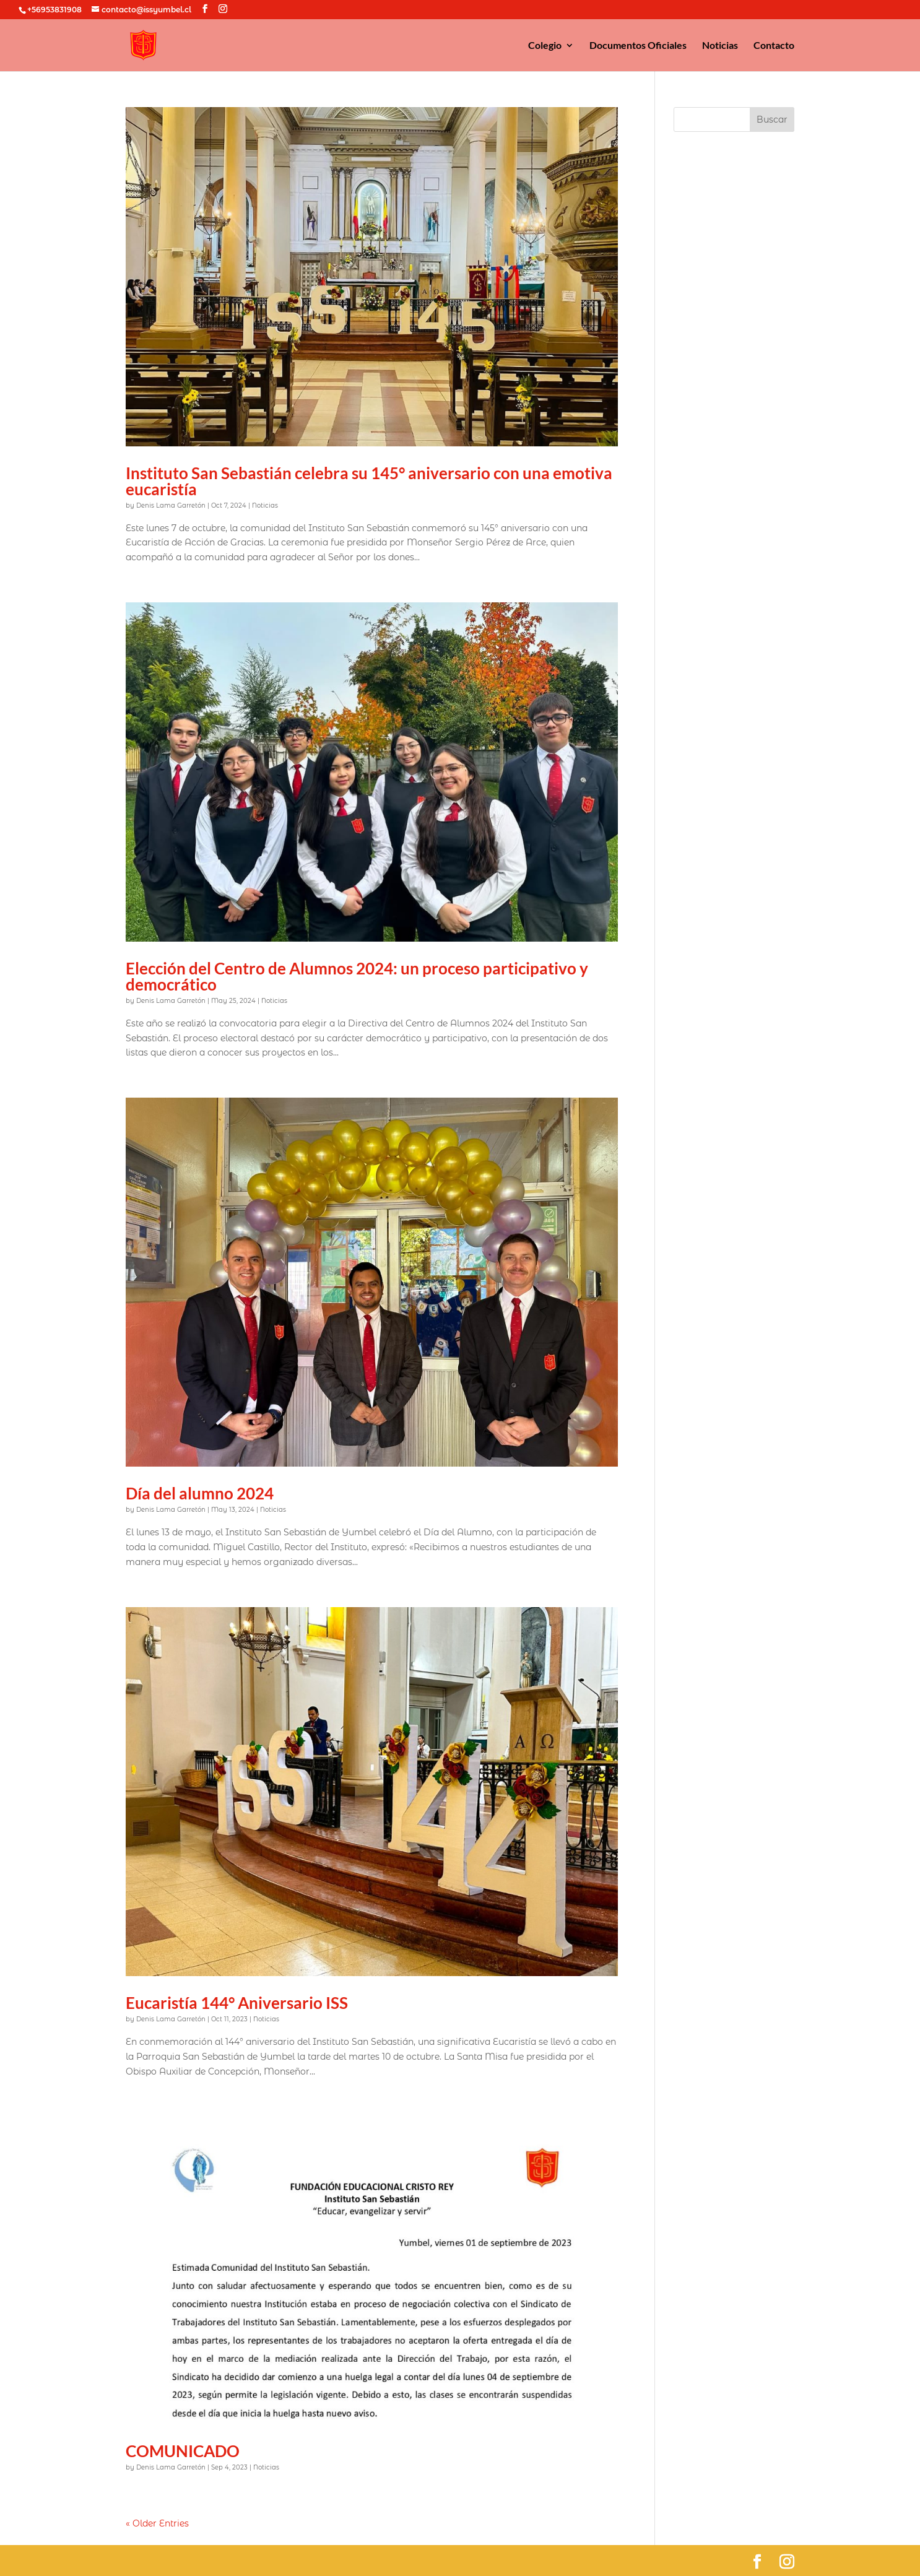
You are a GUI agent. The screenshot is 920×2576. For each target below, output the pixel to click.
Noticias (720, 46)
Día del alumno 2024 (200, 1493)
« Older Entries (157, 2523)
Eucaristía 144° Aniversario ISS (237, 2003)
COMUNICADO (183, 2451)
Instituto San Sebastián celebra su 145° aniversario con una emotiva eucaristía (369, 481)
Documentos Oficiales (638, 46)
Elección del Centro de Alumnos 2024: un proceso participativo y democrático (357, 976)
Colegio (545, 46)
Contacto (773, 46)
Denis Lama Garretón (171, 505)
